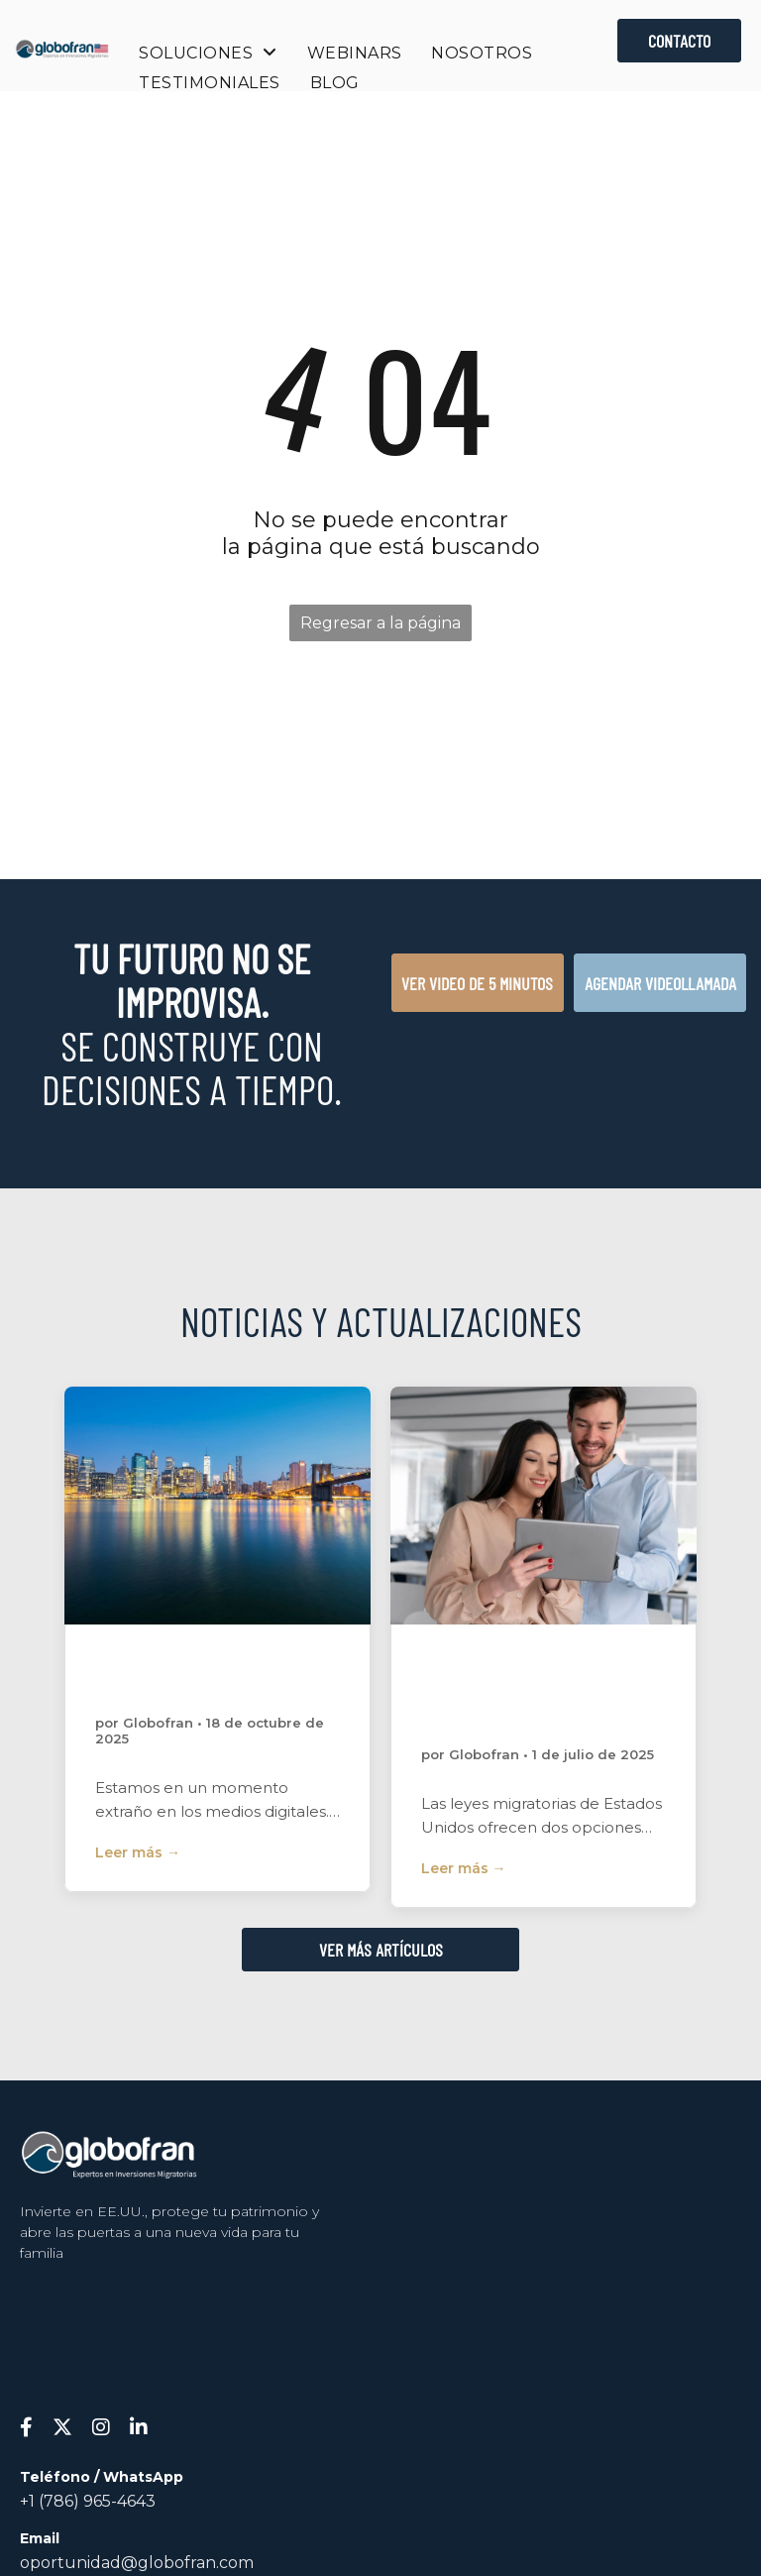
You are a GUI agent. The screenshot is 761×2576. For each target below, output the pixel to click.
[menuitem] (207, 53)
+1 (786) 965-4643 (88, 2501)
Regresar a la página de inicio (380, 627)
